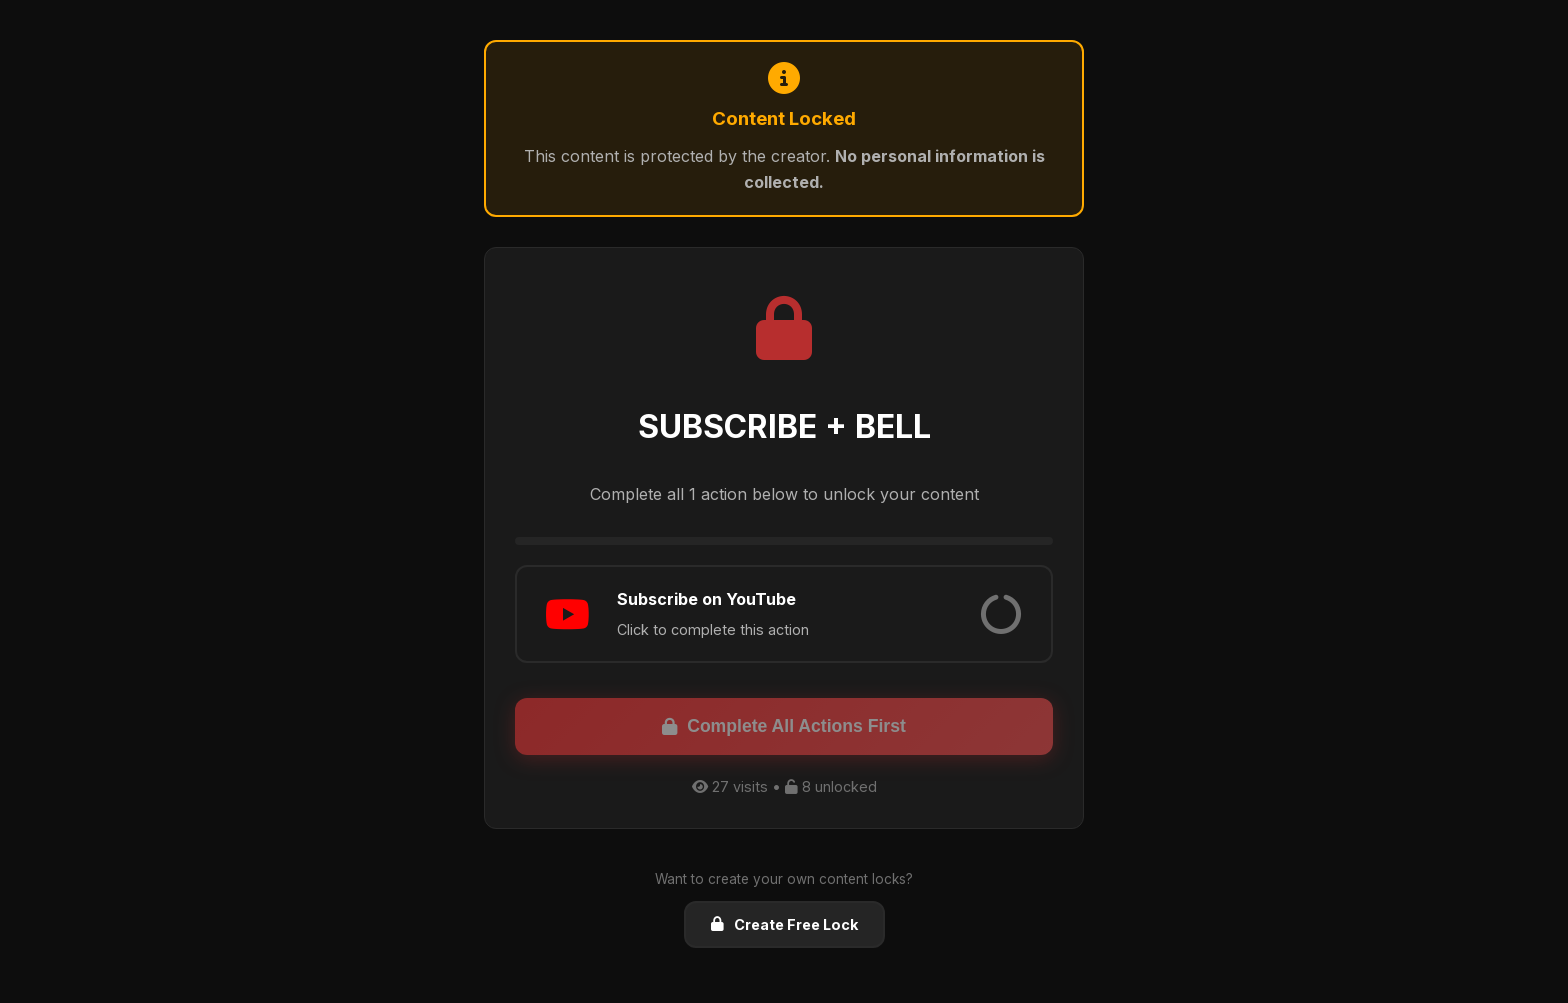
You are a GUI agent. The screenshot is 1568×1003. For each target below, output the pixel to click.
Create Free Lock (784, 924)
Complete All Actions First (784, 726)
